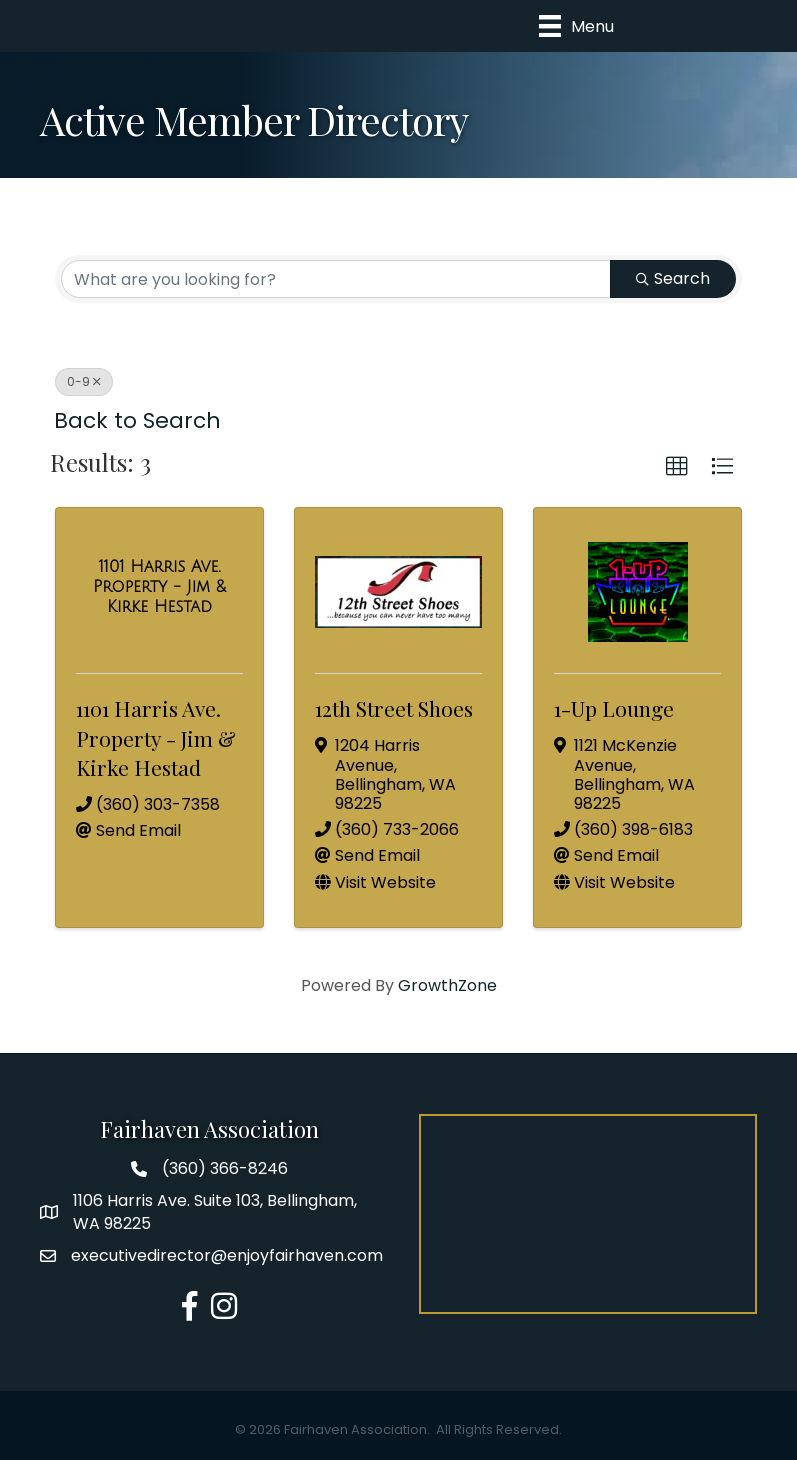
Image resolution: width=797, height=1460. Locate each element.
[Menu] (576, 26)
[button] (677, 467)
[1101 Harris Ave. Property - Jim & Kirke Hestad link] (159, 586)
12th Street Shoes (394, 708)
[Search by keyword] (336, 279)
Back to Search (137, 420)
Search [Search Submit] (673, 278)
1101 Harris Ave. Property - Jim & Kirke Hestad (156, 737)
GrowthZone (447, 985)
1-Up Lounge (614, 708)
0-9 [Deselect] (84, 381)
